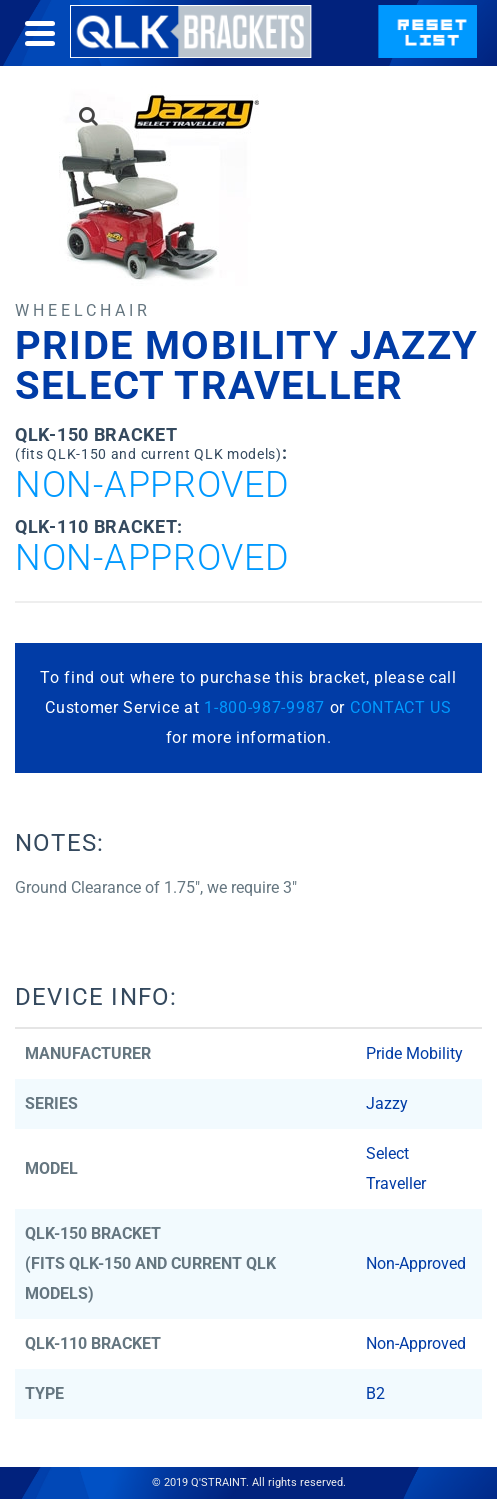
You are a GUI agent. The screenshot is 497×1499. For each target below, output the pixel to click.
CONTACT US (401, 707)
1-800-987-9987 (264, 707)
